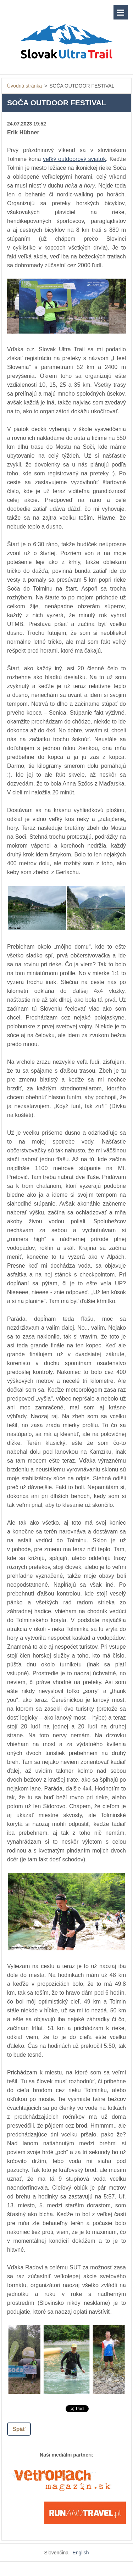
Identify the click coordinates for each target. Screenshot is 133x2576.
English (81, 2552)
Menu (120, 12)
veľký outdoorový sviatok (74, 159)
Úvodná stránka (24, 86)
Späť (19, 2429)
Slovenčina (56, 2552)
